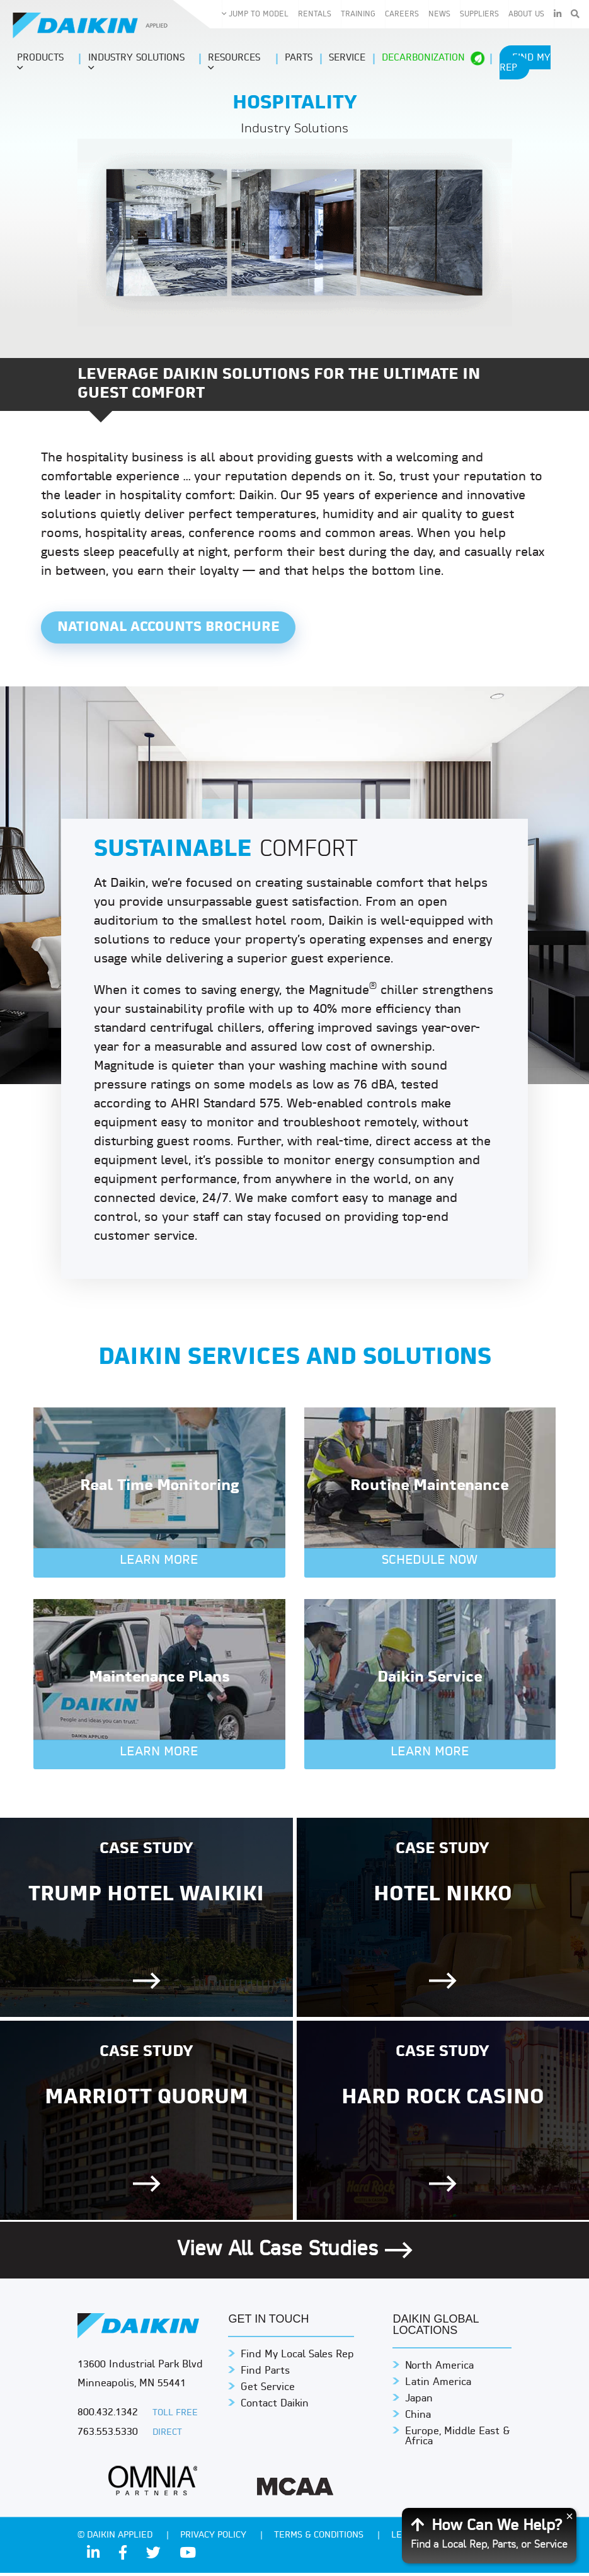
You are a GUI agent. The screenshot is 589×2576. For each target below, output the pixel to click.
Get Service (268, 2391)
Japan (419, 2402)
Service (347, 58)
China (418, 2418)
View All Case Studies (295, 2253)
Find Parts (265, 2374)
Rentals (314, 14)
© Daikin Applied (116, 2538)
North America (439, 2369)
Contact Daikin (275, 2407)
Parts (298, 58)
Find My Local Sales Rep (297, 2358)
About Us (526, 14)
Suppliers (479, 14)
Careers (402, 14)
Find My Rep (525, 63)
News (439, 14)
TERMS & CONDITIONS (320, 2538)
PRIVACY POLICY (214, 2538)
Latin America (438, 2386)
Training (358, 14)
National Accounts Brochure (173, 628)
